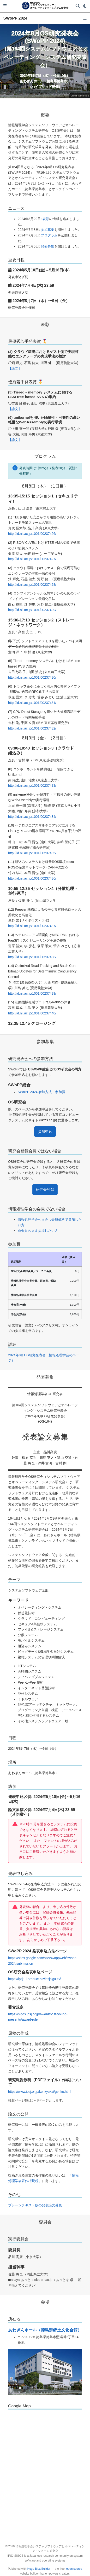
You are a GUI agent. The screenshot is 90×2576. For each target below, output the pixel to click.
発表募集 (47, 246)
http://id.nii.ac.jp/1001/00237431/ (32, 703)
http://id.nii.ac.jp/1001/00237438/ (32, 957)
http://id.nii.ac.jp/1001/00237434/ (32, 817)
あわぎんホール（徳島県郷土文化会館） (45, 2330)
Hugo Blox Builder (38, 2568)
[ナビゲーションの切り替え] (5, 6)
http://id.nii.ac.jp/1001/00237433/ (32, 785)
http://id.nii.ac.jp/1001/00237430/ (32, 677)
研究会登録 (45, 1189)
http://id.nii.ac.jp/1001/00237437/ (32, 926)
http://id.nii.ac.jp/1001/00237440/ (32, 1013)
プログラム (49, 235)
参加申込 (45, 1132)
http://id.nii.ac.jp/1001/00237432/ (32, 728)
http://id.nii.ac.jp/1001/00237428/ (32, 584)
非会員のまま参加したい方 (38, 1231)
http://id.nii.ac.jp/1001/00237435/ (32, 853)
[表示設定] (85, 6)
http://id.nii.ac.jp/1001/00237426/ (32, 534)
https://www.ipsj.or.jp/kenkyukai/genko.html (39, 2092)
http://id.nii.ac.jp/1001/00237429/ (32, 610)
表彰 (45, 219)
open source (74, 2568)
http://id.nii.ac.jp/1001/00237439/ (32, 993)
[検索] (78, 6)
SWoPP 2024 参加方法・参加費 (42, 1092)
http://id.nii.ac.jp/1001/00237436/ (32, 878)
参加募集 (47, 230)
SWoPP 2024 (15, 18)
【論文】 (15, 368)
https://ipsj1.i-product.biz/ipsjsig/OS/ (34, 1979)
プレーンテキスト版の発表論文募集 (35, 2205)
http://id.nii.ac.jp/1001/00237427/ (32, 559)
